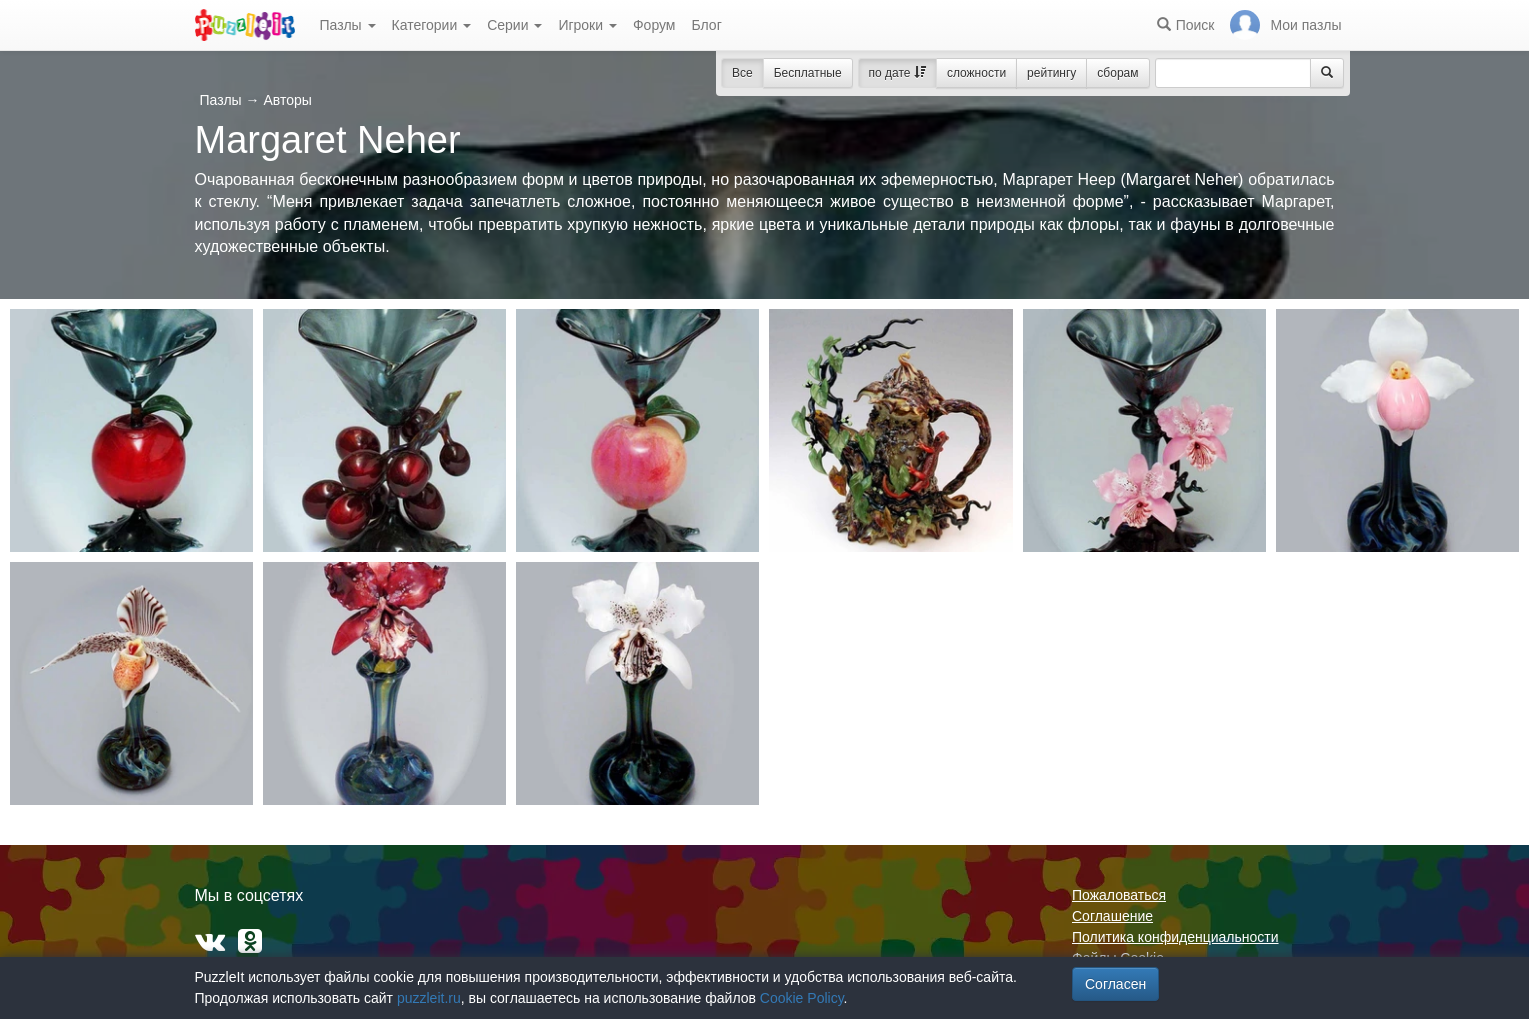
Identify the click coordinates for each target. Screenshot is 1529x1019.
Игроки (587, 25)
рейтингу (1051, 73)
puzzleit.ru (429, 998)
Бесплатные (808, 73)
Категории (432, 25)
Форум (654, 25)
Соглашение (1112, 916)
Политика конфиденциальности (1175, 937)
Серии (514, 25)
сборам (1117, 73)
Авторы (287, 100)
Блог (706, 25)
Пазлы (348, 25)
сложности (976, 73)
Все (742, 73)
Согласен (1115, 984)
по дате (897, 73)
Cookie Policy (802, 998)
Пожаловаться (1119, 895)
